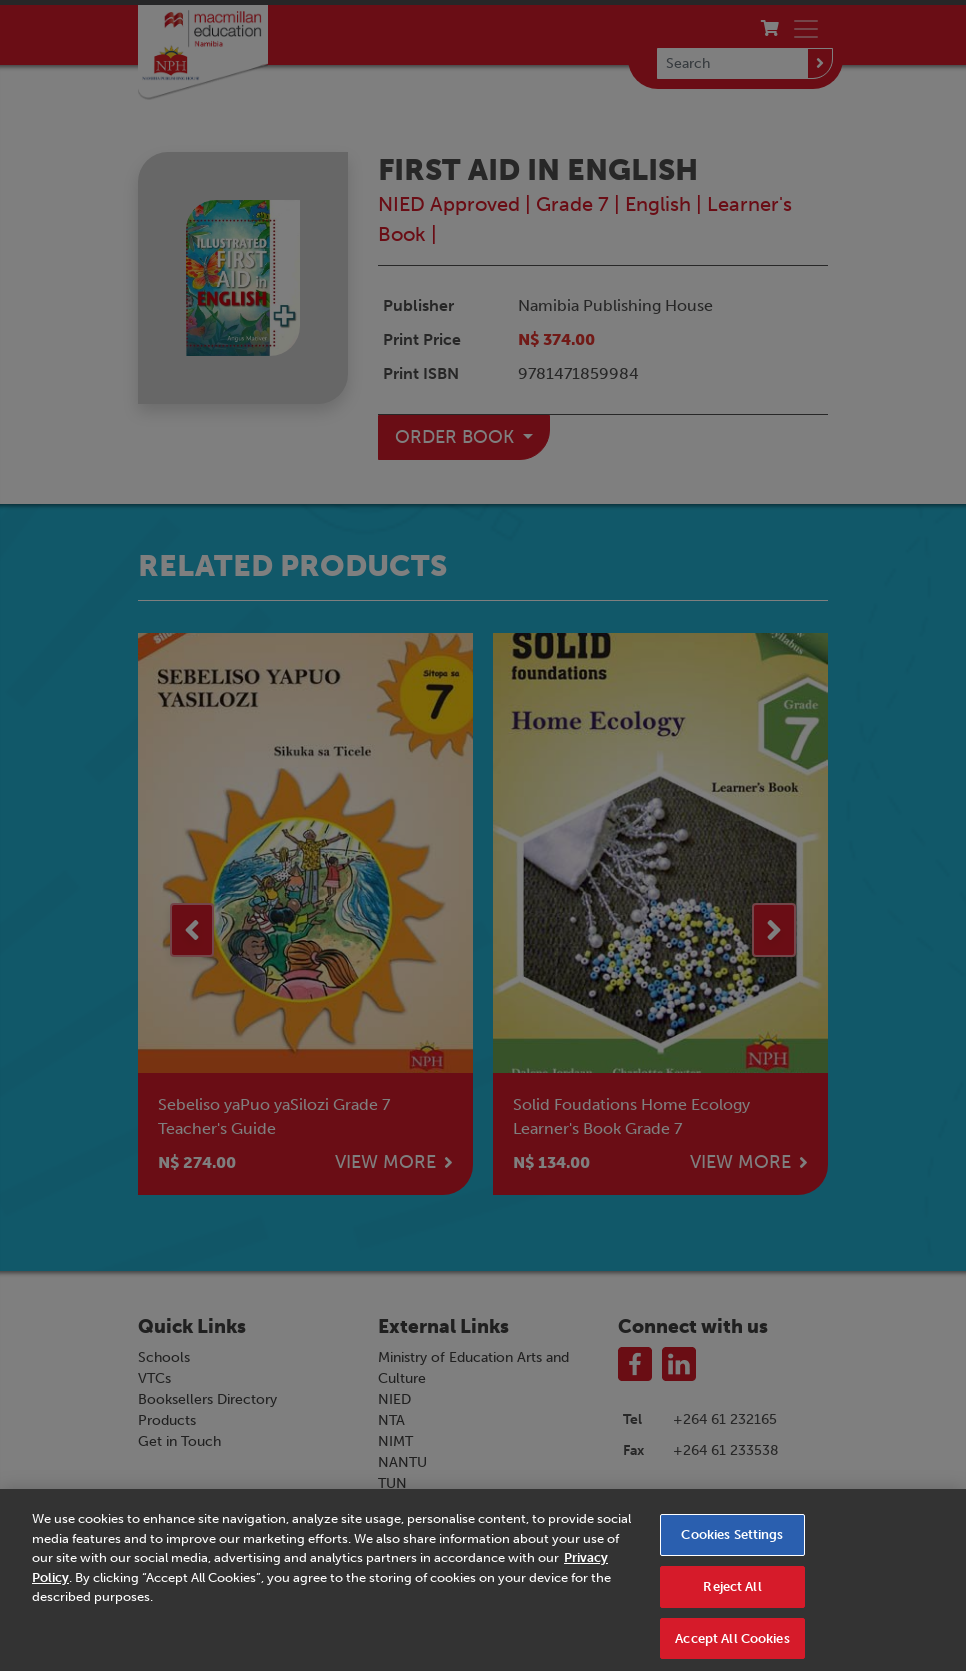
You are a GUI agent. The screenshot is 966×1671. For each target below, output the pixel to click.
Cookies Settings (732, 1542)
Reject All (732, 1593)
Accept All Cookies (732, 1645)
